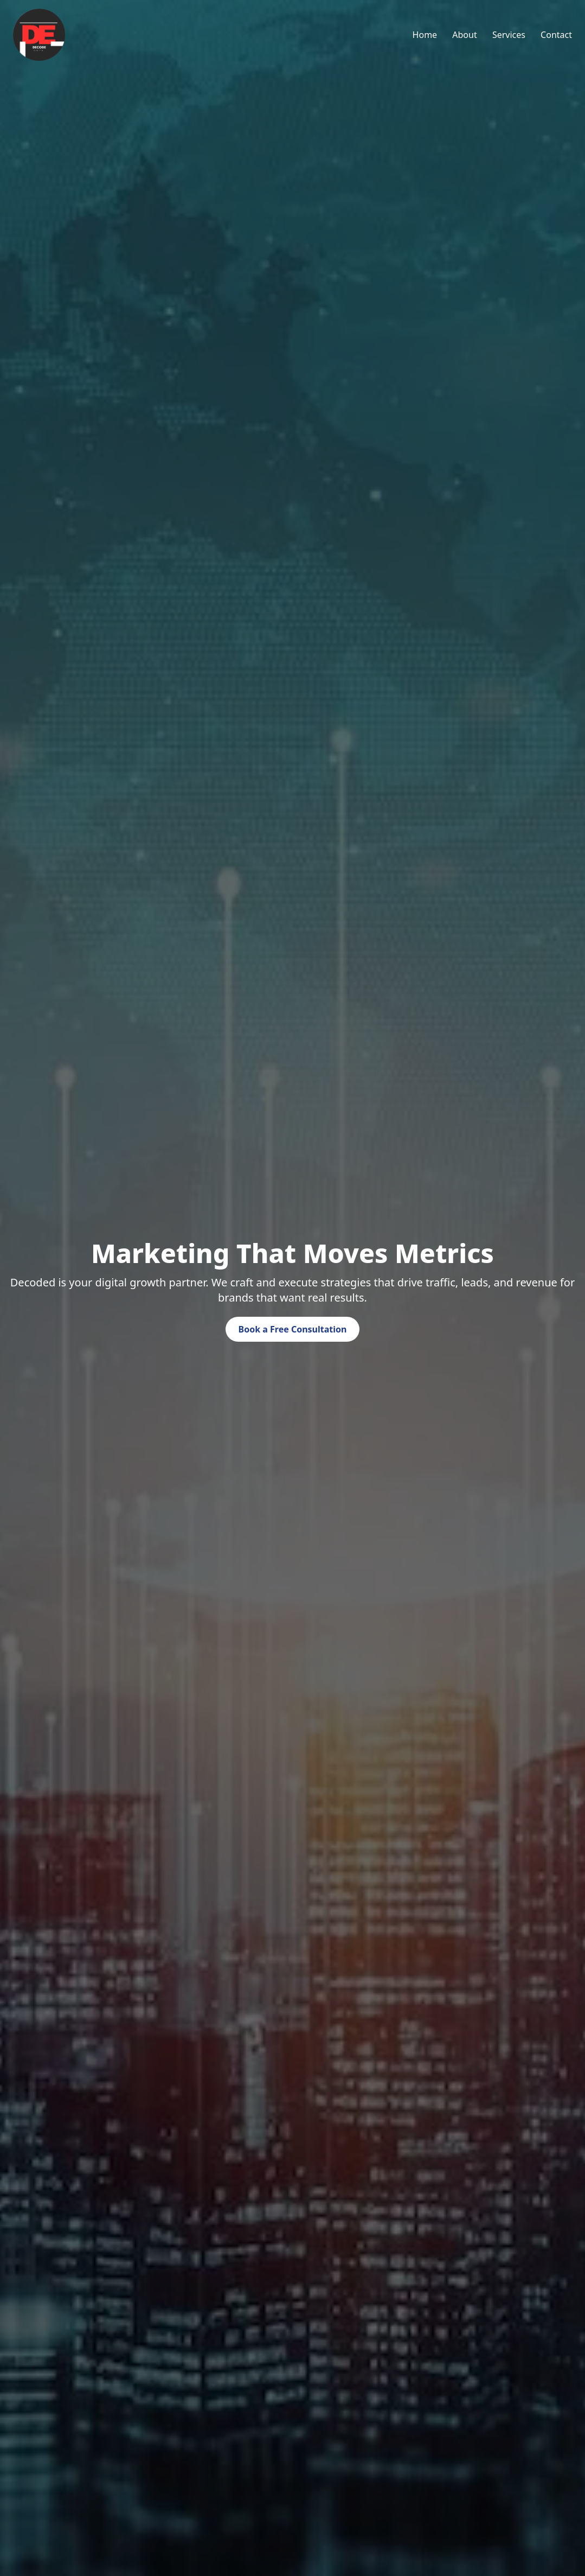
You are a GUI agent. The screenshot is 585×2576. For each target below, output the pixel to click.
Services (508, 35)
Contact (556, 35)
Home (425, 35)
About (464, 35)
